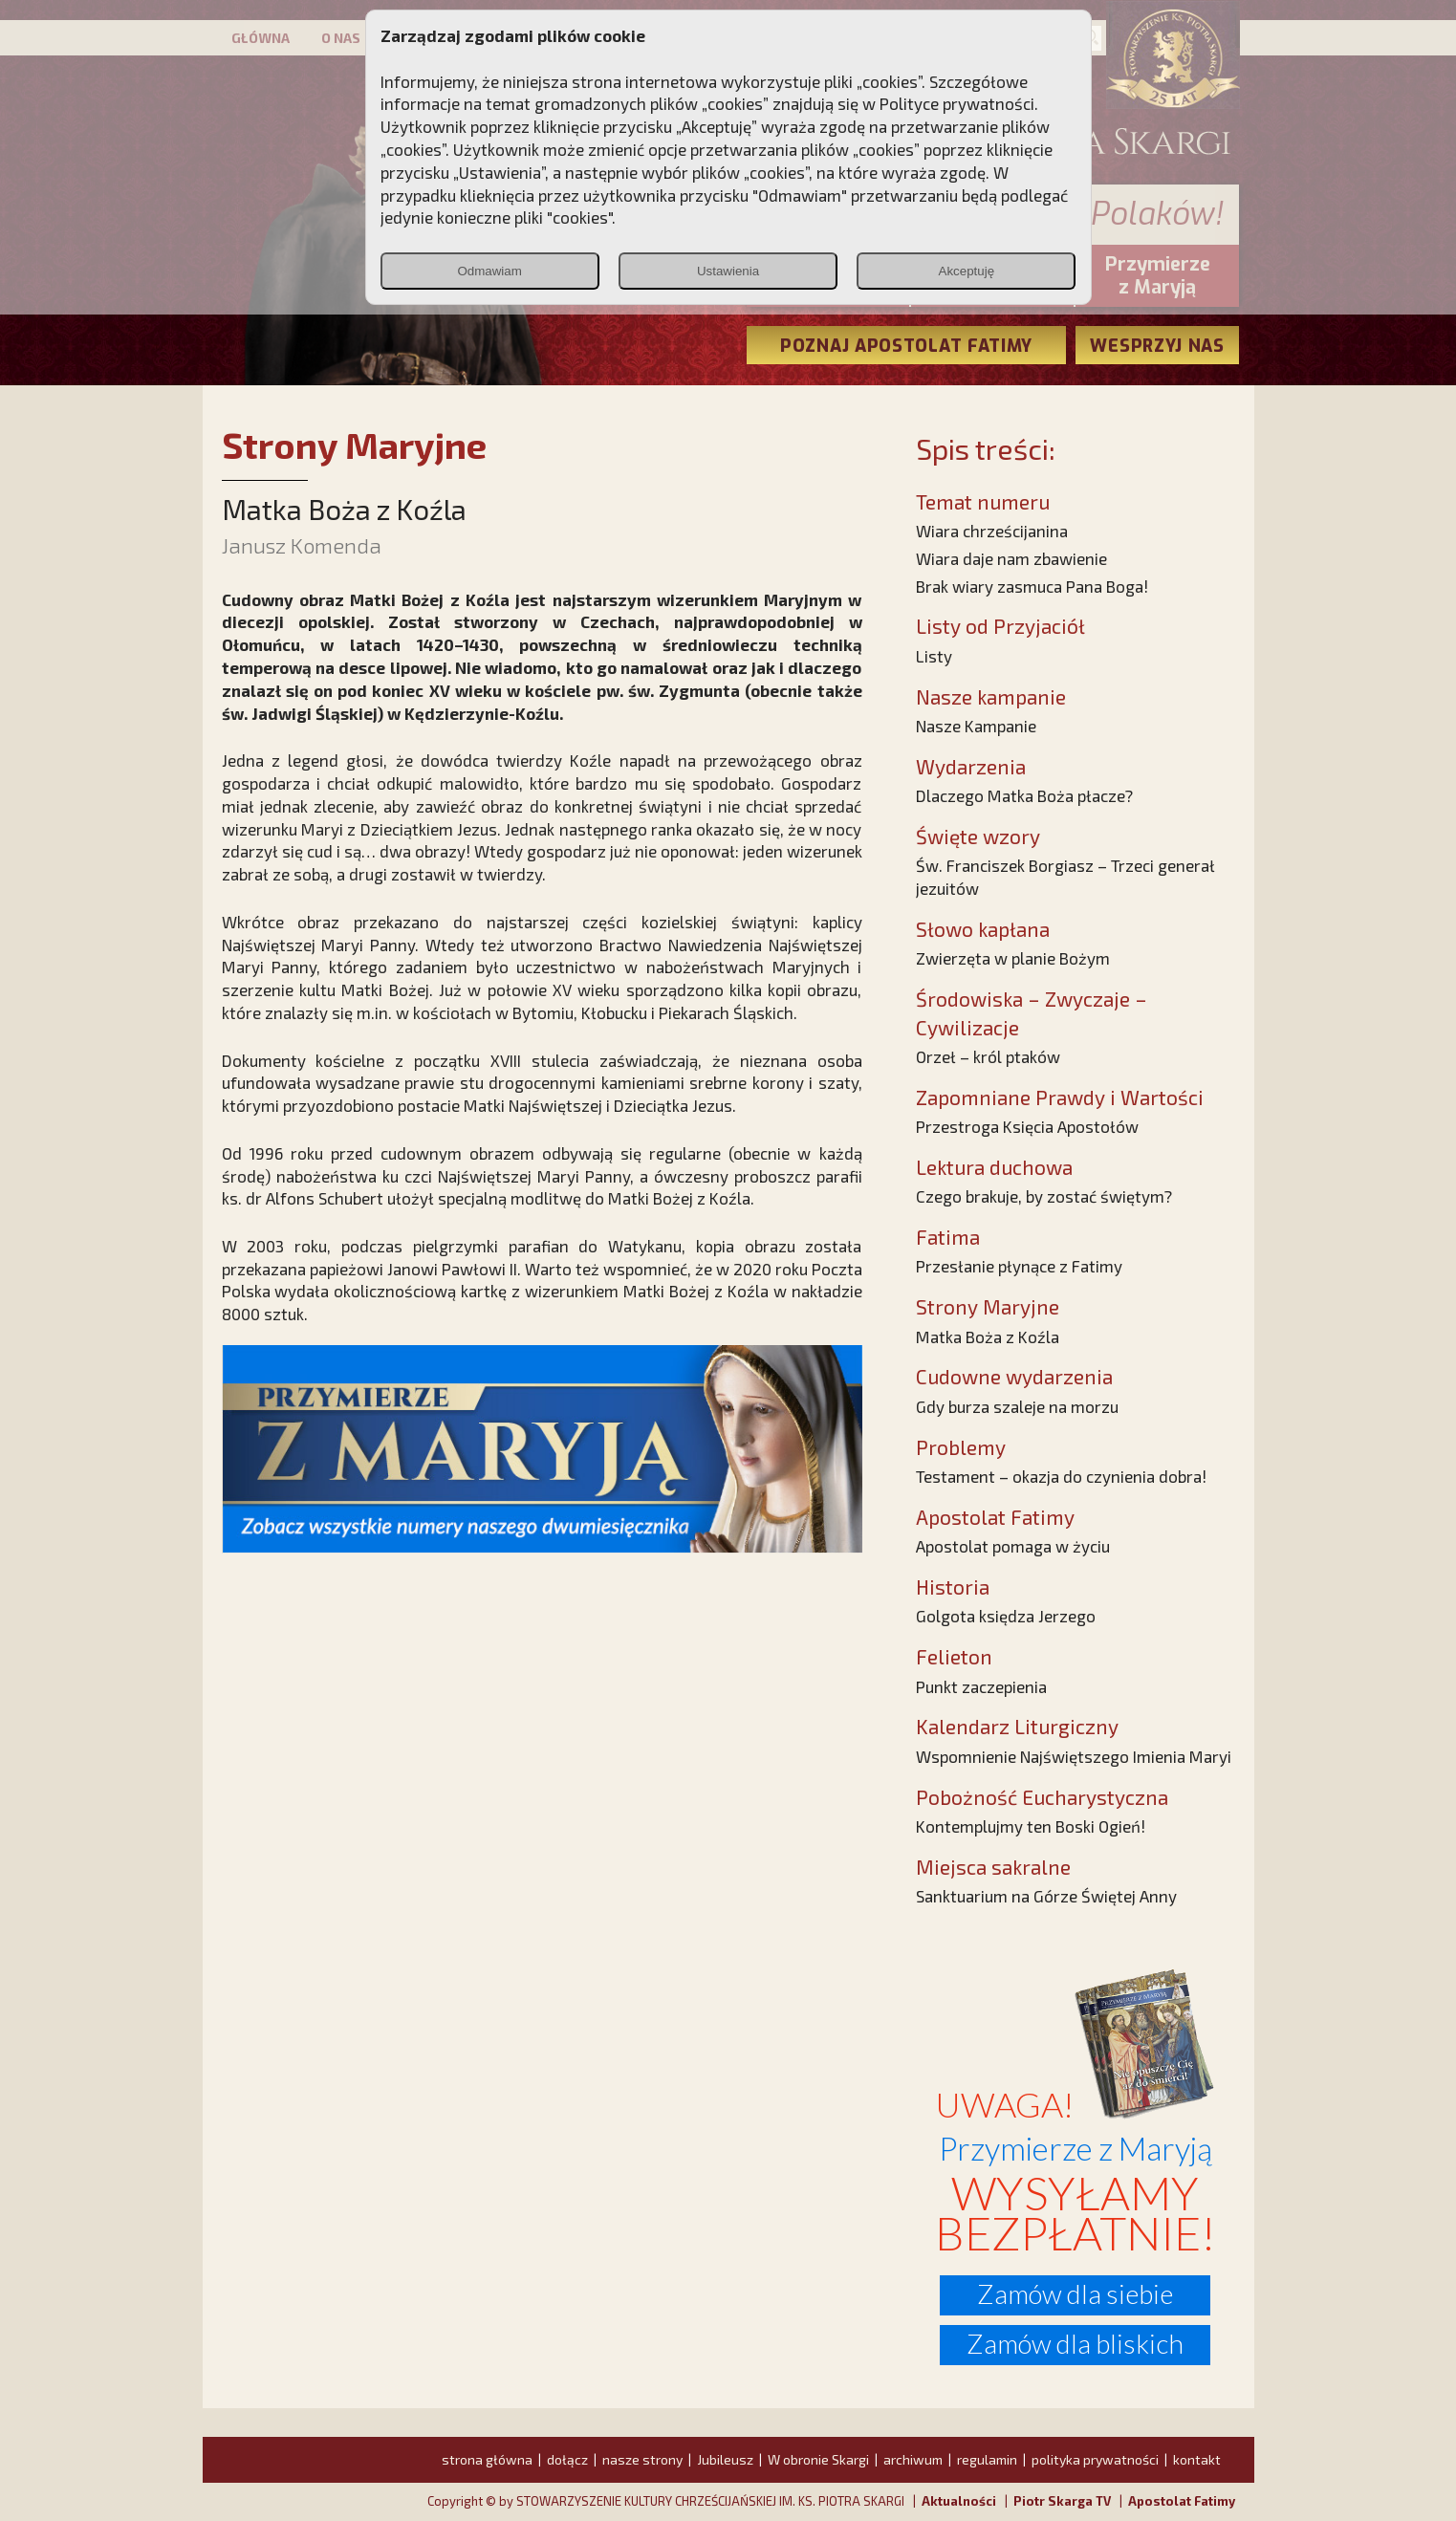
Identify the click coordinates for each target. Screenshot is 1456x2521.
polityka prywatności (1095, 2459)
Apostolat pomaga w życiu (1013, 1545)
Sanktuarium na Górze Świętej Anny (1046, 1895)
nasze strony (642, 2459)
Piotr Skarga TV (1062, 2501)
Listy (934, 655)
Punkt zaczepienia (981, 1686)
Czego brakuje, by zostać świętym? (1044, 1196)
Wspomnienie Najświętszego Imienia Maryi (1073, 1756)
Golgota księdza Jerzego (1006, 1615)
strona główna (487, 2459)
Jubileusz (725, 2459)
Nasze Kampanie (976, 725)
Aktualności (959, 2501)
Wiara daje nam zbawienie (1011, 558)
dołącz (567, 2459)
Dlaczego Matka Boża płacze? (1024, 795)
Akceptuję (967, 271)
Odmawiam (489, 271)
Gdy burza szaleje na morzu (1017, 1406)
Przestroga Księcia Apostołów (1027, 1126)
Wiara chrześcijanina (992, 530)
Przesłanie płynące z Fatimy (1019, 1265)
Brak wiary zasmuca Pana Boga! (1032, 586)
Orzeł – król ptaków (988, 1056)
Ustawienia (728, 271)
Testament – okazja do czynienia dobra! (1061, 1476)
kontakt (1197, 2459)
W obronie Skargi (818, 2459)
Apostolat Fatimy (1181, 2501)
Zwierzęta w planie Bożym (1013, 957)
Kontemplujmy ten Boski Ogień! (1030, 1826)
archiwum (913, 2459)
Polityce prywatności (957, 103)
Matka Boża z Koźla (987, 1336)
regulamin (987, 2459)
